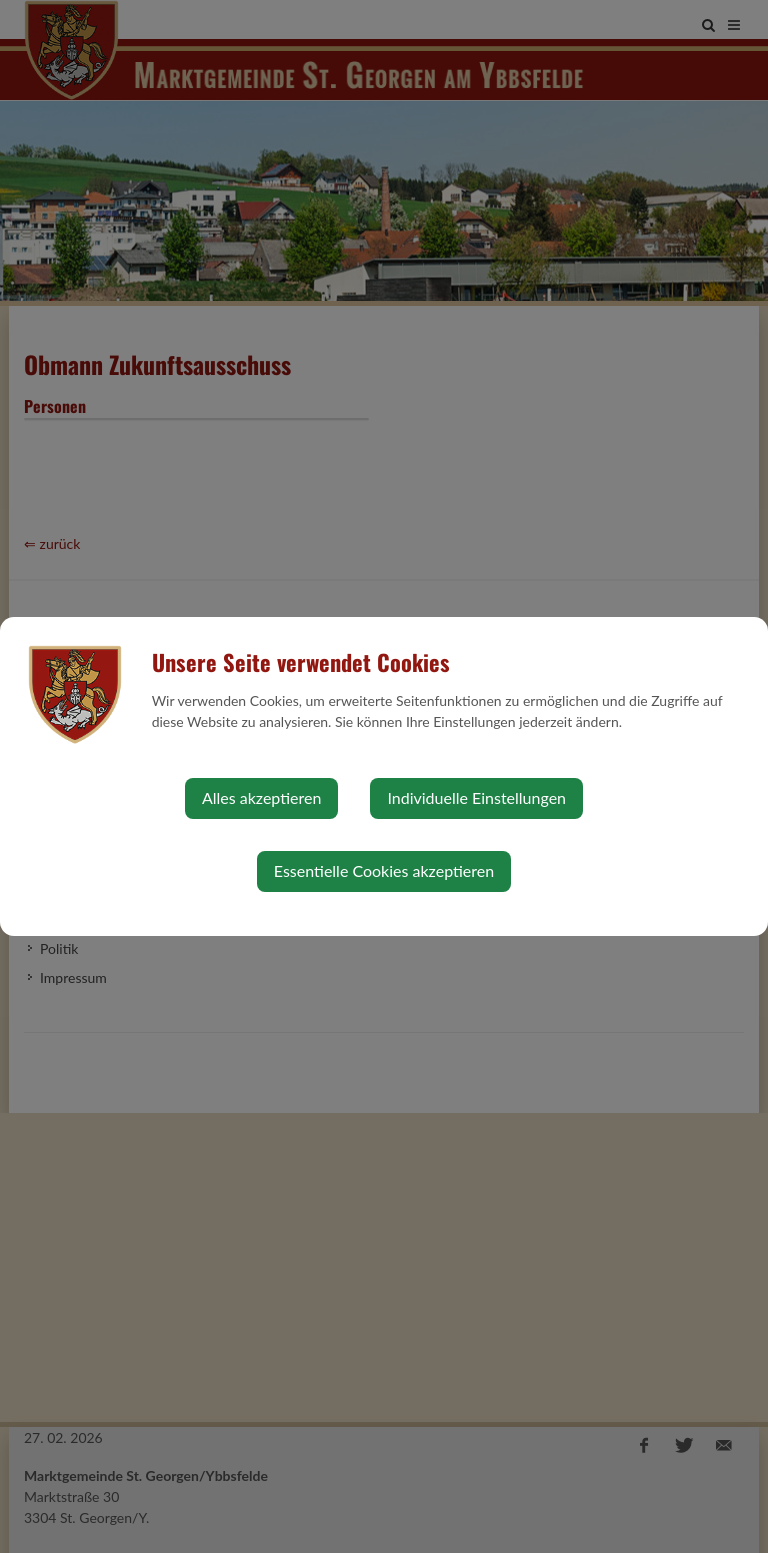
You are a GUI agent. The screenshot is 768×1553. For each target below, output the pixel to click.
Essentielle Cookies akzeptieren (384, 870)
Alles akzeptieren (261, 797)
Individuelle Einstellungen (476, 797)
